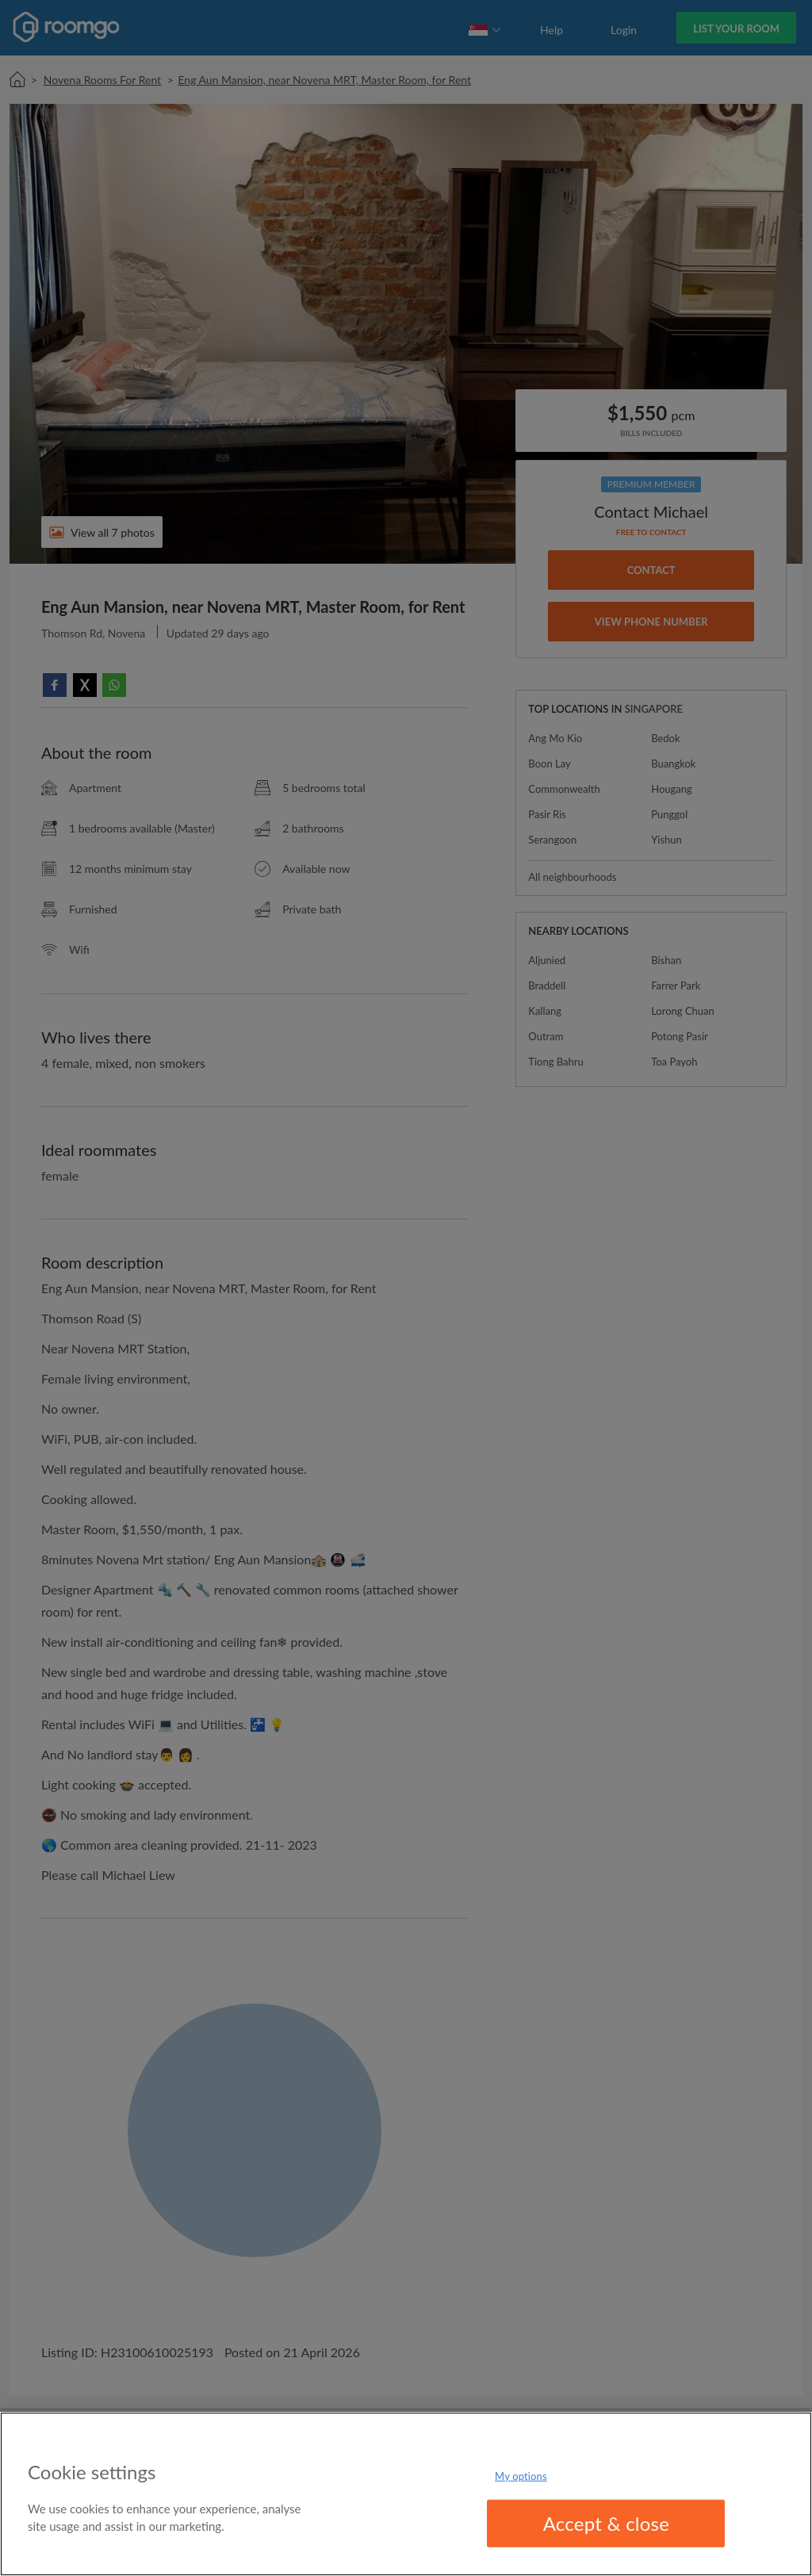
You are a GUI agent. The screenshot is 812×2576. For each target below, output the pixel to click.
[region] (406, 2494)
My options (521, 2475)
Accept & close (606, 2523)
